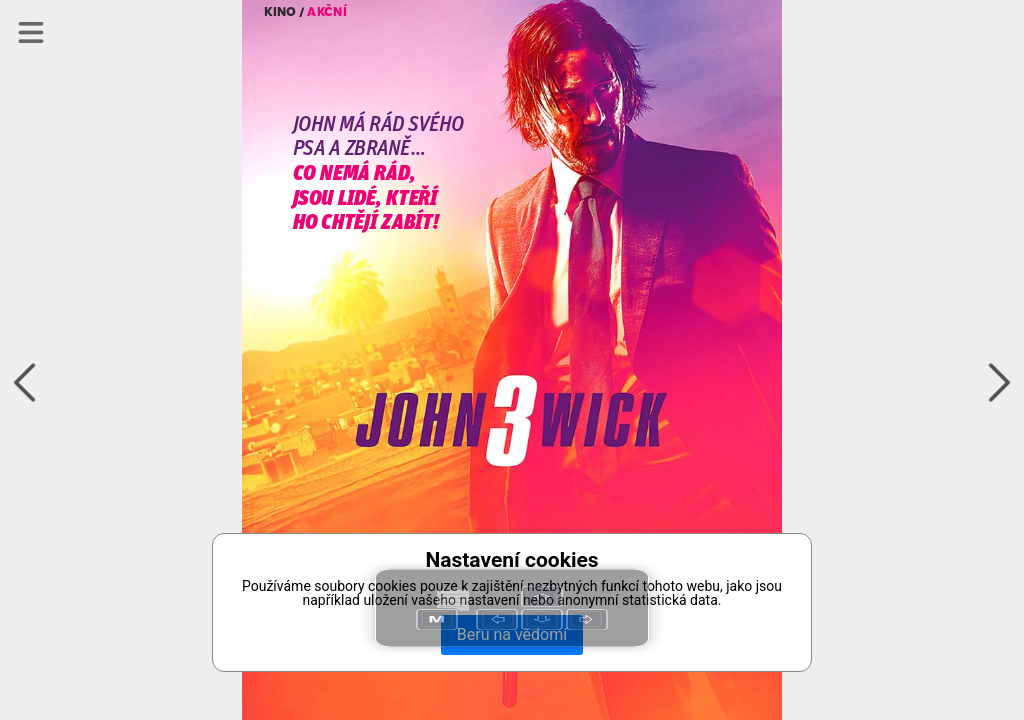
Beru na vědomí (512, 634)
